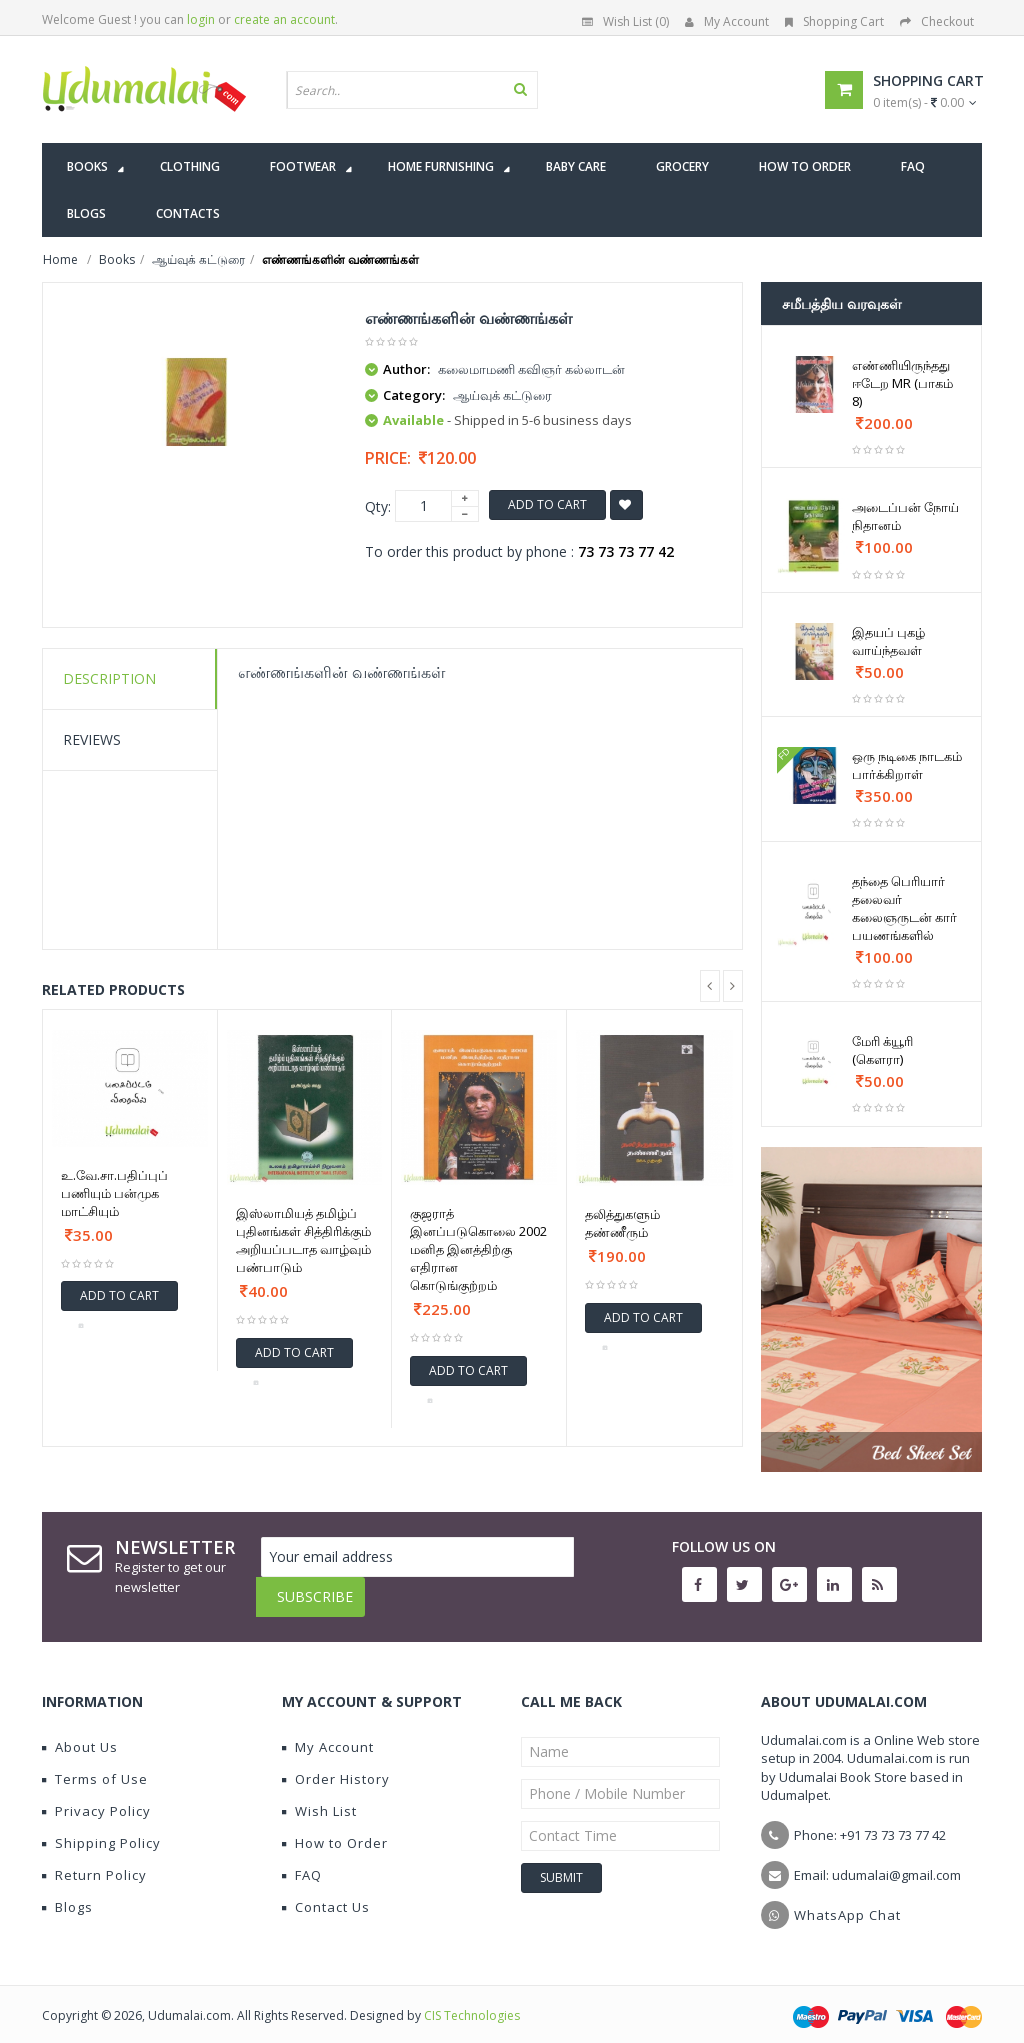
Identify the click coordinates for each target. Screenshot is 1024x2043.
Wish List (319, 1796)
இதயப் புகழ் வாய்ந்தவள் (888, 641)
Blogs (67, 1892)
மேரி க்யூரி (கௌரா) (882, 1050)
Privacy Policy (96, 1796)
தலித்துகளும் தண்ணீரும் (622, 1223)
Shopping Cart (834, 21)
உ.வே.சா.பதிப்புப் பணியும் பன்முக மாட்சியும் (114, 1193)
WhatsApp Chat (847, 1900)
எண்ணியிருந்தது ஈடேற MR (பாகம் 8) (902, 383)
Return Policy (94, 1860)
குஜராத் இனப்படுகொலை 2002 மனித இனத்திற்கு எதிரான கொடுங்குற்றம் (478, 1249)
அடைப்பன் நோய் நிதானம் (905, 516)
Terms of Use (95, 1764)
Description (109, 678)
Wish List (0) (625, 21)
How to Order (335, 1828)
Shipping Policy (101, 1828)
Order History (336, 1764)
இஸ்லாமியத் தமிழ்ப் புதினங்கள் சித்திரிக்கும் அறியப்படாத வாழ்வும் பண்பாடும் (303, 1240)
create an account (284, 19)
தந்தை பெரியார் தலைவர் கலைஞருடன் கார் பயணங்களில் (904, 908)
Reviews (92, 739)
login (201, 19)
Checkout (937, 21)
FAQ (302, 1860)
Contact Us (326, 1892)
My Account (727, 21)
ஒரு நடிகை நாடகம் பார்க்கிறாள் (907, 765)
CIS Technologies (472, 2000)
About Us (80, 1732)
